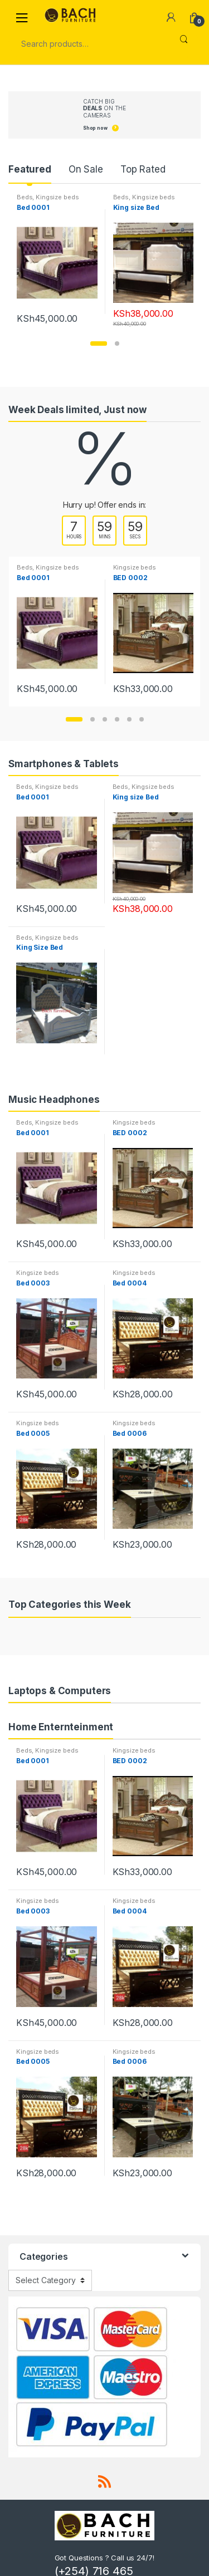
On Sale (86, 169)
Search (184, 44)
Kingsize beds (57, 197)
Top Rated (143, 169)
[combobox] (88, 44)
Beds (24, 197)
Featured (29, 169)
